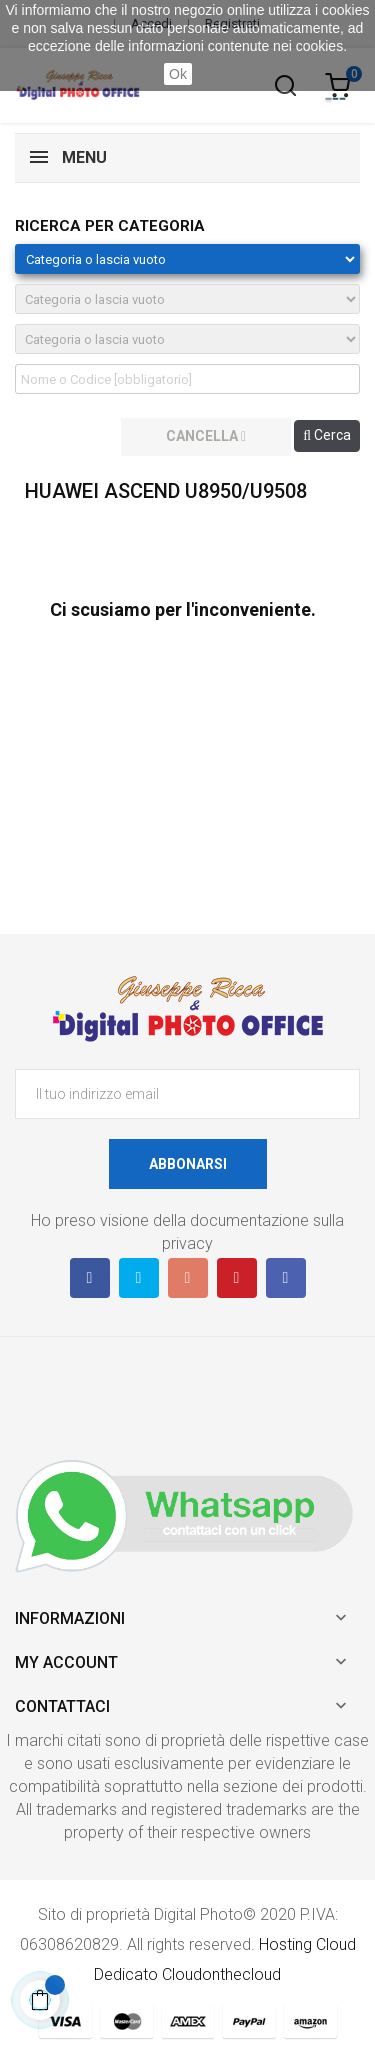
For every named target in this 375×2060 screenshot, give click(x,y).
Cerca (327, 435)
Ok (178, 74)
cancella (206, 436)
